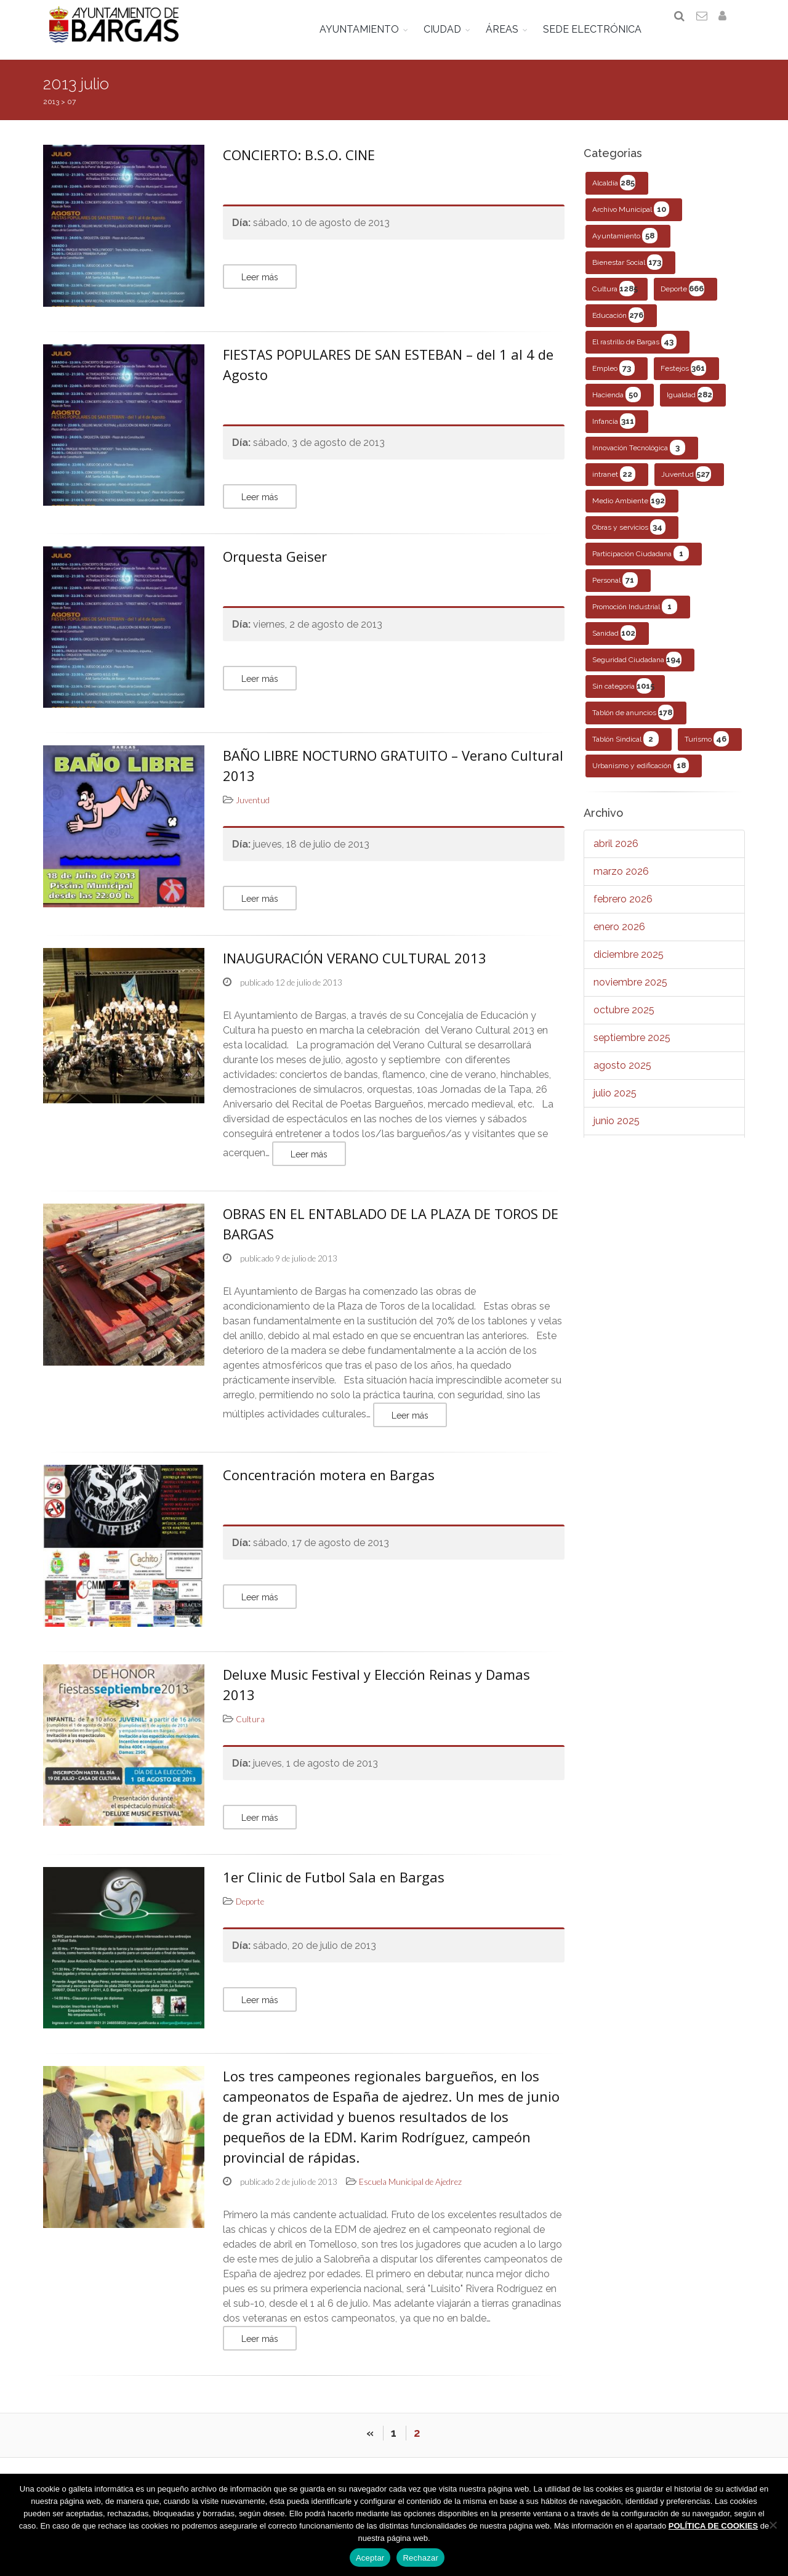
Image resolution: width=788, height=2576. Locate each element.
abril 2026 (615, 856)
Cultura (615, 301)
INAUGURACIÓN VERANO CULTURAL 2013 (354, 971)
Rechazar (420, 2557)
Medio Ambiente (628, 513)
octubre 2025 (623, 1023)
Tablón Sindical (625, 751)
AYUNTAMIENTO (368, 29)
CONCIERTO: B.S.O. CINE (299, 167)
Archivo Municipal (630, 222)
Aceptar (370, 2557)
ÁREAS (510, 29)
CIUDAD (451, 29)
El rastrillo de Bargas (634, 354)
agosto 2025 (622, 1078)
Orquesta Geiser (275, 568)
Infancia (613, 434)
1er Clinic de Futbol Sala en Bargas (333, 1889)
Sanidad (614, 646)
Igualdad (690, 407)
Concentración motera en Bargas (329, 1487)
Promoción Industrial (634, 619)
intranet (613, 487)
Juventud (686, 487)
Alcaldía (613, 195)
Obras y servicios (628, 540)
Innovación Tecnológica (638, 460)
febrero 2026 (623, 912)
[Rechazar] (772, 2525)
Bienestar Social (627, 275)
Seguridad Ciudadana (636, 672)
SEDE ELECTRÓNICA (601, 29)
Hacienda (616, 407)
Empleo (613, 381)
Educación (618, 328)
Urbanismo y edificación (640, 778)
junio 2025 (616, 1134)
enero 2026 (619, 940)
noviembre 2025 (630, 995)
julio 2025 (615, 1106)
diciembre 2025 (628, 967)
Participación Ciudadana (640, 566)
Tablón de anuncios (632, 725)
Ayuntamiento (624, 248)
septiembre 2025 (631, 1050)
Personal (615, 593)
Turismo (707, 751)
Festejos (683, 381)
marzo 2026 (621, 884)
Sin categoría (623, 699)
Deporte (682, 301)
